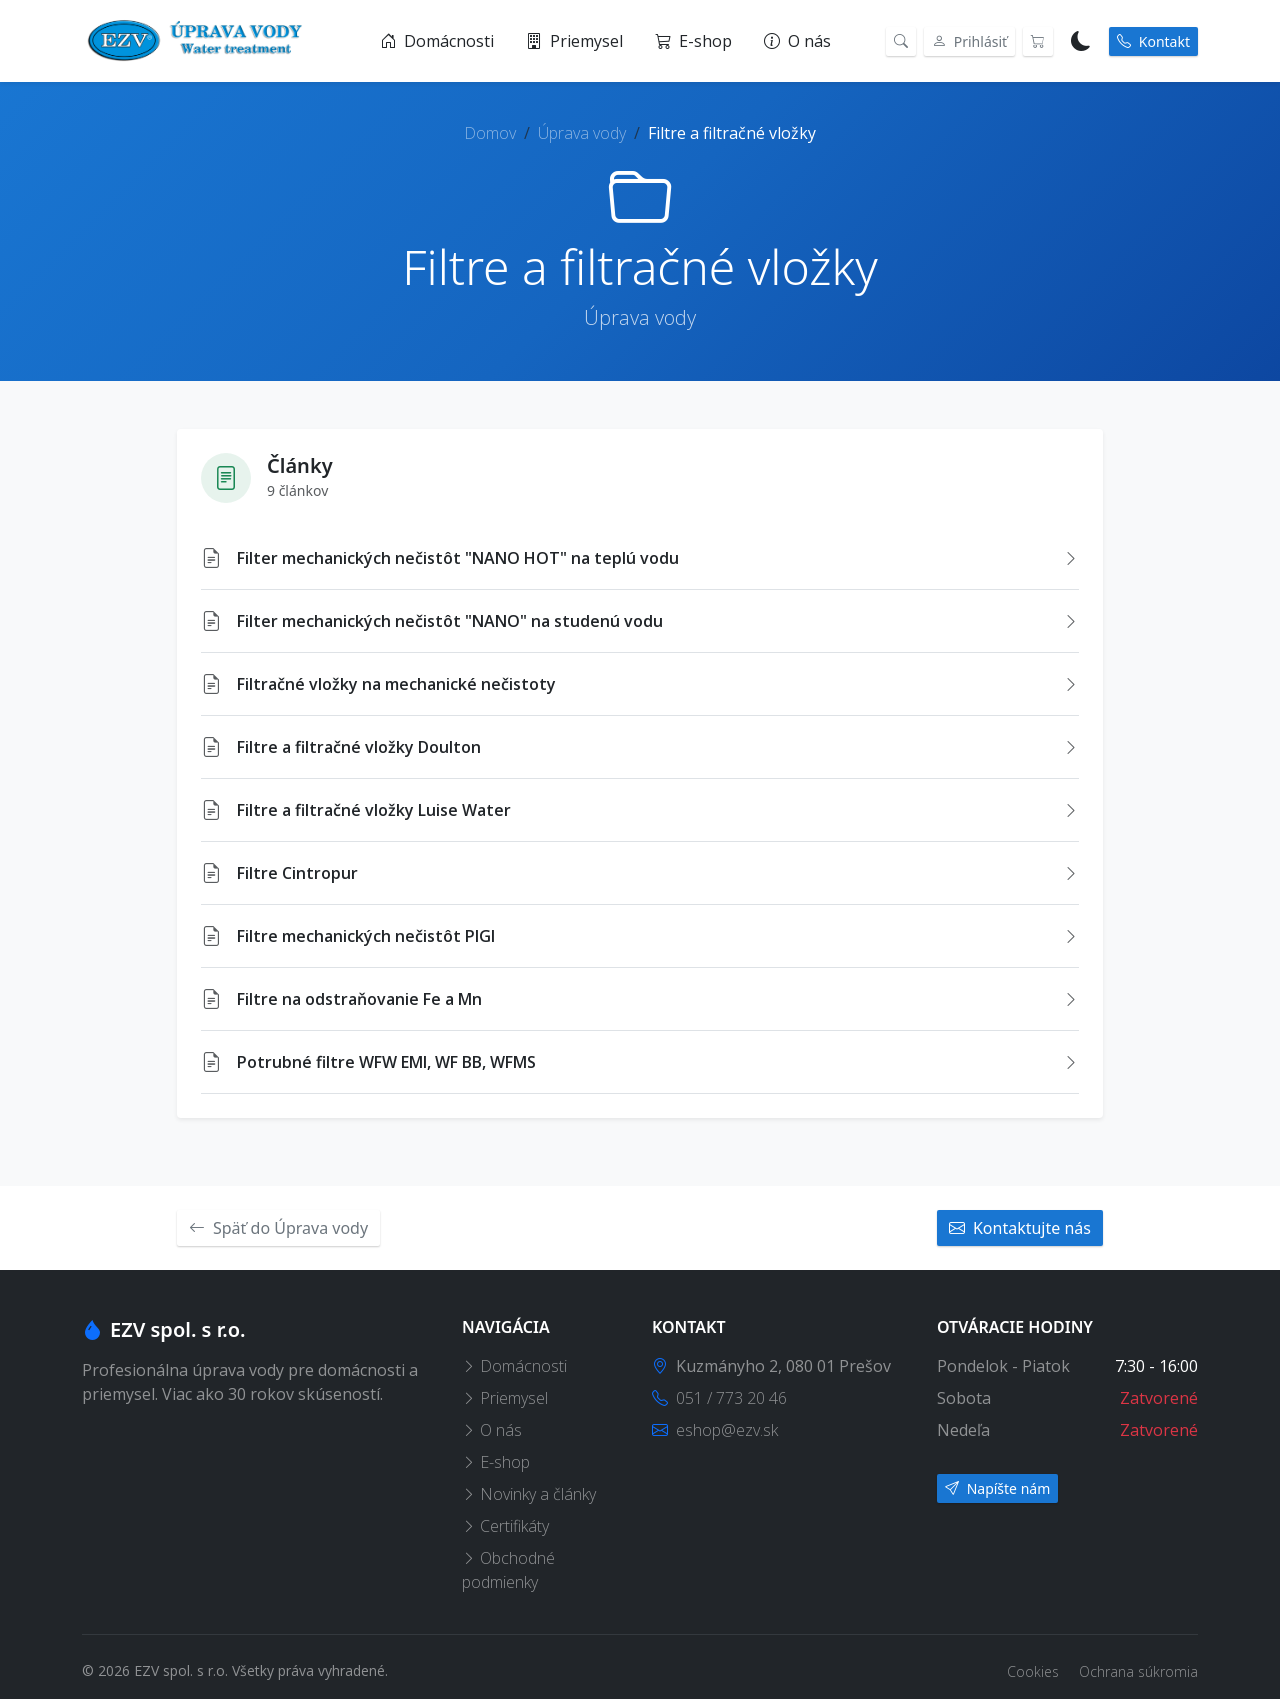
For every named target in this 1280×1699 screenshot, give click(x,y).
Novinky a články (529, 1494)
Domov (490, 133)
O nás (797, 41)
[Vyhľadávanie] (901, 41)
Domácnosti (437, 41)
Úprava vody (582, 133)
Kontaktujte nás (1020, 1228)
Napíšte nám (997, 1488)
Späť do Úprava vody (278, 1228)
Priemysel (574, 41)
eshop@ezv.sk (715, 1430)
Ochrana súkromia (1138, 1671)
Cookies (1035, 1671)
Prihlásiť (969, 41)
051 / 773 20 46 (719, 1398)
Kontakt (1153, 41)
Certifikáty (505, 1526)
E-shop (693, 41)
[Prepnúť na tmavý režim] (1081, 41)
